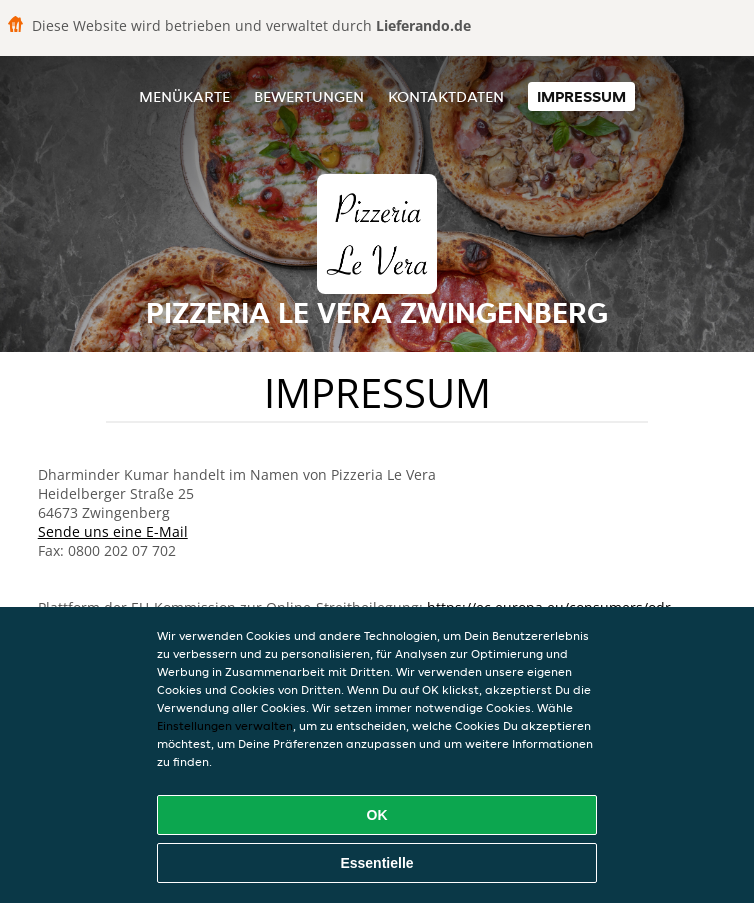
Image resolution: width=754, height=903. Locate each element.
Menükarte (184, 96)
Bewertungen (309, 96)
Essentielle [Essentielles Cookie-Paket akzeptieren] (376, 863)
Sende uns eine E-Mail (113, 531)
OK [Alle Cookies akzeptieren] (377, 815)
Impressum (581, 96)
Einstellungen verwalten (225, 725)
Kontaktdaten (446, 96)
